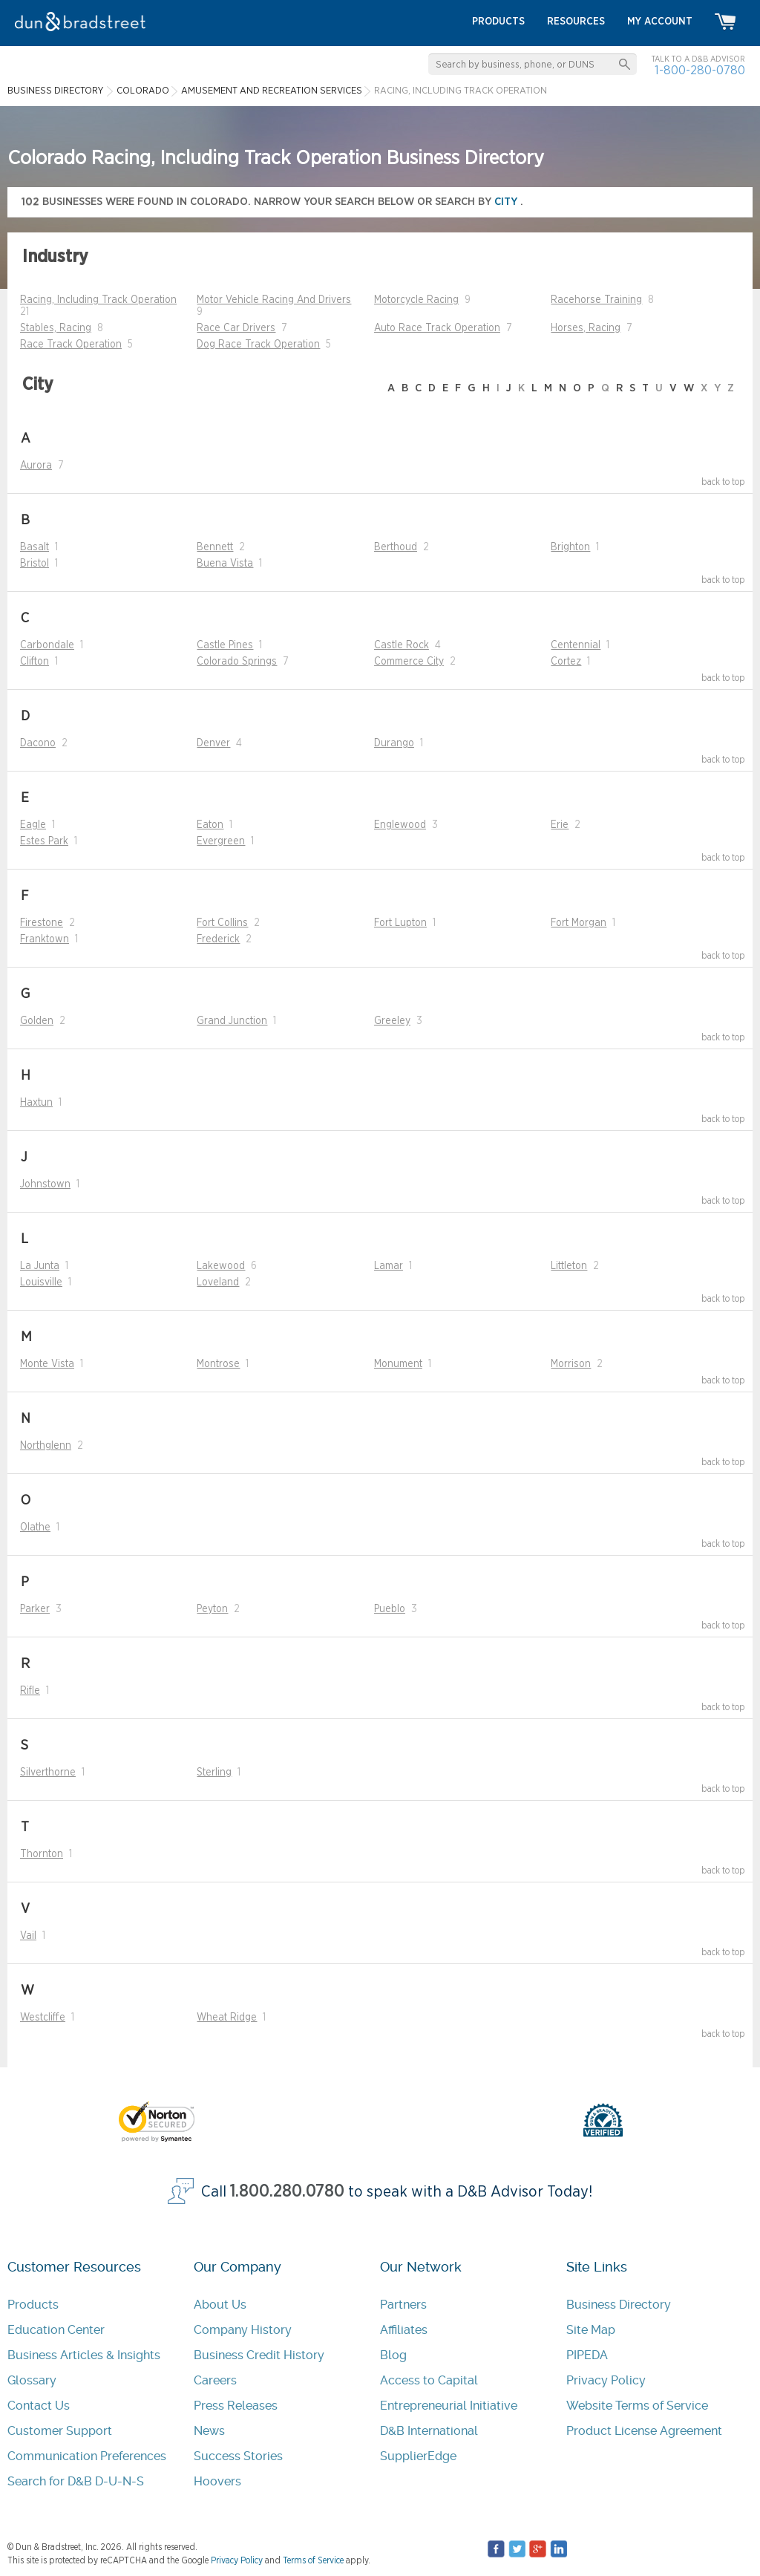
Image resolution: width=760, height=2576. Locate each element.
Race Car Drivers (236, 328)
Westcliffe (42, 2017)
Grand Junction (232, 1021)
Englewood (400, 825)
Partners (403, 2305)
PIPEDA (587, 2355)
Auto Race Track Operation (437, 328)
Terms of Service (313, 2560)
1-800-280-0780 (700, 70)
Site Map (590, 2330)
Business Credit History (259, 2355)
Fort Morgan (578, 923)
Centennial (575, 645)
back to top (723, 481)
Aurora (36, 465)
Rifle (30, 1691)
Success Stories (238, 2456)
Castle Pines (225, 645)
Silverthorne (48, 1772)
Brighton (570, 547)
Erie (560, 825)
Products (33, 2305)
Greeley (392, 1021)
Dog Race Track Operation (258, 344)
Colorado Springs (237, 661)
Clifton (34, 661)
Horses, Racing (585, 328)
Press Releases (236, 2406)
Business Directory (618, 2305)
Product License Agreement (644, 2431)
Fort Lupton (400, 923)
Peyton (212, 1609)
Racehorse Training (596, 300)
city (507, 201)
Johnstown (45, 1184)
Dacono (38, 743)
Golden (36, 1021)
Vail (28, 1936)
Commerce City (409, 661)
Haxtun (36, 1103)
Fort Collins (222, 923)
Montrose (218, 1364)
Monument (398, 1364)
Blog (393, 2355)
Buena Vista (225, 563)
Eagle (33, 825)
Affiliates (404, 2330)
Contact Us (38, 2406)
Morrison (571, 1364)
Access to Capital (429, 2380)
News (209, 2431)
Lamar (388, 1266)
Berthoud (395, 547)
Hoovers (217, 2481)
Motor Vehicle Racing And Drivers (274, 300)
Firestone (41, 923)
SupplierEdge (418, 2456)
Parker (35, 1609)
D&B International (429, 2431)
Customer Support (59, 2431)
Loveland (218, 1282)
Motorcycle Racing (416, 300)
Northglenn (45, 1446)
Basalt (34, 547)
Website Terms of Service (637, 2406)
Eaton (210, 825)
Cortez (566, 661)
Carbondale (47, 645)
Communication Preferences (86, 2456)
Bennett (215, 547)
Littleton (569, 1266)
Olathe (35, 1527)
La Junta (39, 1266)
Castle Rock (401, 645)
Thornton (41, 1854)
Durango (394, 743)
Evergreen (221, 841)
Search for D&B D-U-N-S (75, 2481)
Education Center (56, 2330)
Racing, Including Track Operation (98, 300)
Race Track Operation (71, 344)
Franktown (44, 939)
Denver (213, 743)
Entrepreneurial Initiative (448, 2406)
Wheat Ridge (227, 2017)
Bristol (34, 563)
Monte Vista (47, 1364)
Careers (215, 2380)
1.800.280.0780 (287, 2191)
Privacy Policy (606, 2380)
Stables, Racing (55, 328)
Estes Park (44, 841)
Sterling (214, 1772)
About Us (220, 2305)
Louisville (41, 1282)
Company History (243, 2330)
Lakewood (221, 1266)
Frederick (218, 939)
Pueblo (389, 1609)
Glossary (31, 2380)
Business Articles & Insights (83, 2355)
